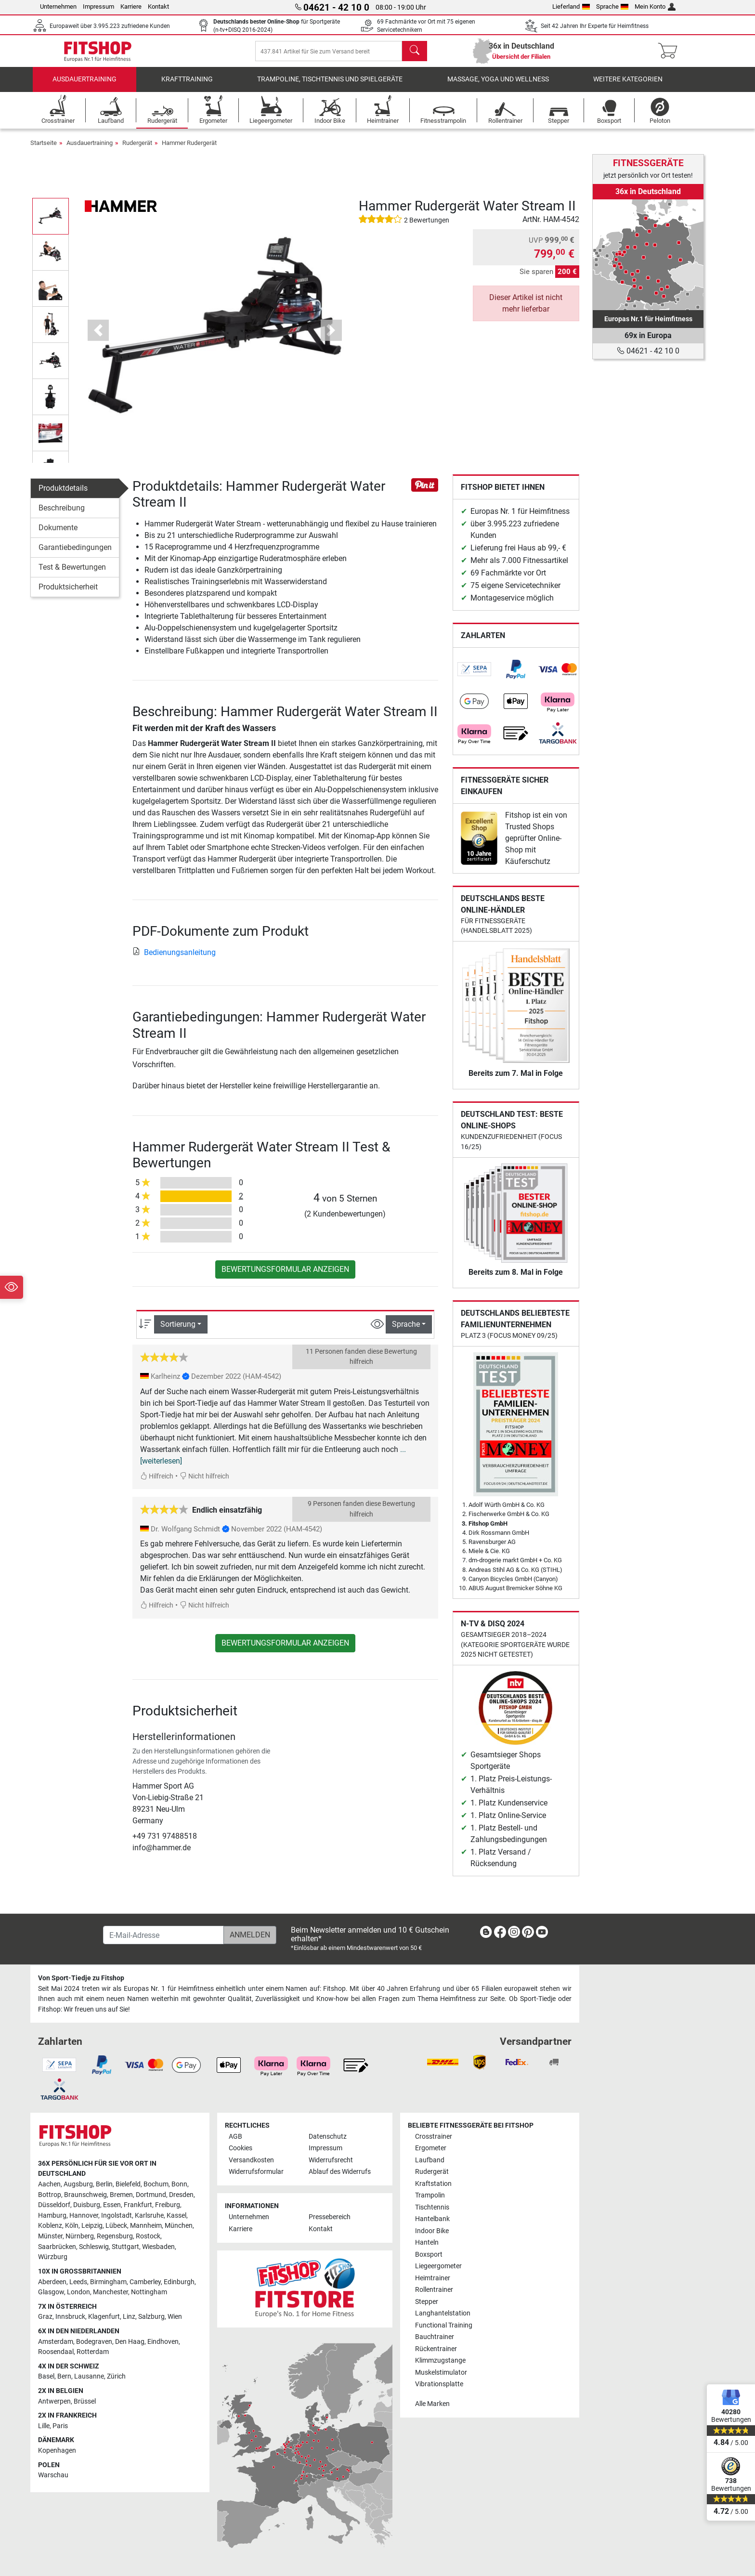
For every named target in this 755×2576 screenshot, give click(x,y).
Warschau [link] (53, 2475)
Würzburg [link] (52, 2257)
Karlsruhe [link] (149, 2215)
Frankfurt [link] (138, 2205)
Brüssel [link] (85, 2401)
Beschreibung (62, 517)
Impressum (98, 6)
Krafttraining (187, 89)
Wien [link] (175, 2317)
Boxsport (429, 2254)
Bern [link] (64, 2376)
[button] (98, 339)
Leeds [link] (78, 2282)
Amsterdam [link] (55, 2342)
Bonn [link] (179, 2184)
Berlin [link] (104, 2184)
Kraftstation (433, 2184)
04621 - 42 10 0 (648, 350)
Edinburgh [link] (179, 2282)
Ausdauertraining (84, 89)
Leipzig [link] (92, 2226)
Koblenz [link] (50, 2226)
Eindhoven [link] (163, 2342)
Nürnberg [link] (79, 2236)
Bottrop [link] (49, 2195)
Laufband (429, 2160)
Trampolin (430, 2195)
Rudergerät (137, 152)
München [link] (179, 2226)
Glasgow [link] (51, 2292)
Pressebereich (330, 2217)
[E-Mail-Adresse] (163, 1935)
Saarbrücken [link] (57, 2247)
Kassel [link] (176, 2215)
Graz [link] (45, 2317)
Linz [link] (129, 2317)
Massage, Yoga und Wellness (498, 89)
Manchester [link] (110, 2292)
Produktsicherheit (68, 596)
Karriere (131, 6)
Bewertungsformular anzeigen (285, 1278)
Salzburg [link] (151, 2317)
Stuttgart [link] (125, 2247)
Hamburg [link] (52, 2215)
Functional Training (443, 2325)
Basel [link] (46, 2376)
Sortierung (177, 1333)
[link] (474, 679)
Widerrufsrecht (331, 2160)
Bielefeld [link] (128, 2184)
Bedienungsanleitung (174, 962)
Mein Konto (655, 6)
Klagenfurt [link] (104, 2317)
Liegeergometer (438, 2266)
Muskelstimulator (441, 2372)
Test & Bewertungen (72, 576)
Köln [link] (71, 2226)
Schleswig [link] (94, 2247)
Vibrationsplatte (439, 2384)
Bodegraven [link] (94, 2342)
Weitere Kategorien (628, 89)
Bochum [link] (156, 2184)
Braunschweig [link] (85, 2195)
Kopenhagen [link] (57, 2450)
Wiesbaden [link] (158, 2247)
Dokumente (58, 536)
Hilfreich (156, 1485)
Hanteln (427, 2242)
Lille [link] (44, 2426)
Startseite (43, 152)
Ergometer (430, 2148)
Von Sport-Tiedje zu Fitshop (81, 1978)
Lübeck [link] (116, 2226)
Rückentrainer (436, 2349)
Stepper (426, 2302)
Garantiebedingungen (75, 556)
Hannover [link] (83, 2215)
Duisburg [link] (86, 2205)
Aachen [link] (49, 2184)
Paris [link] (60, 2426)
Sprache (612, 6)
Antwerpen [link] (54, 2401)
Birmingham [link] (108, 2282)
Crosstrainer (433, 2136)
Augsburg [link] (78, 2184)
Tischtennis (432, 2207)
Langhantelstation (442, 2313)
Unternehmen (58, 6)
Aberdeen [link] (52, 2282)
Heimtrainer (432, 2278)
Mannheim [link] (146, 2226)
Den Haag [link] (129, 2342)
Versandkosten (251, 2160)
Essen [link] (112, 2205)
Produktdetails (63, 497)
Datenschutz (328, 2136)
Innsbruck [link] (70, 2317)
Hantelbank (432, 2219)
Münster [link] (50, 2236)
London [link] (78, 2292)
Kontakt (158, 6)
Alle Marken (432, 2404)
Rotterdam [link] (93, 2352)
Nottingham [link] (149, 2292)
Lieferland (571, 6)
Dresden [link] (181, 2195)
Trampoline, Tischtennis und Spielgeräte (330, 89)
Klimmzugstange (440, 2360)
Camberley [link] (145, 2282)
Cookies (240, 2148)
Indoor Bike (432, 2231)
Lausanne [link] (89, 2376)
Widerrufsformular (256, 2172)
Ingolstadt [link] (116, 2215)
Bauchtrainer (434, 2337)
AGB (235, 2136)
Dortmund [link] (151, 2195)
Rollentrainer (434, 2290)
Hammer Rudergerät (189, 152)
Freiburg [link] (167, 2205)
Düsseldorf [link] (54, 2205)
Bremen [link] (121, 2195)
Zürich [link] (116, 2376)
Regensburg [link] (115, 2236)
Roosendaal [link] (56, 2352)
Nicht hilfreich (204, 1485)
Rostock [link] (148, 2236)
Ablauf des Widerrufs (340, 2172)
